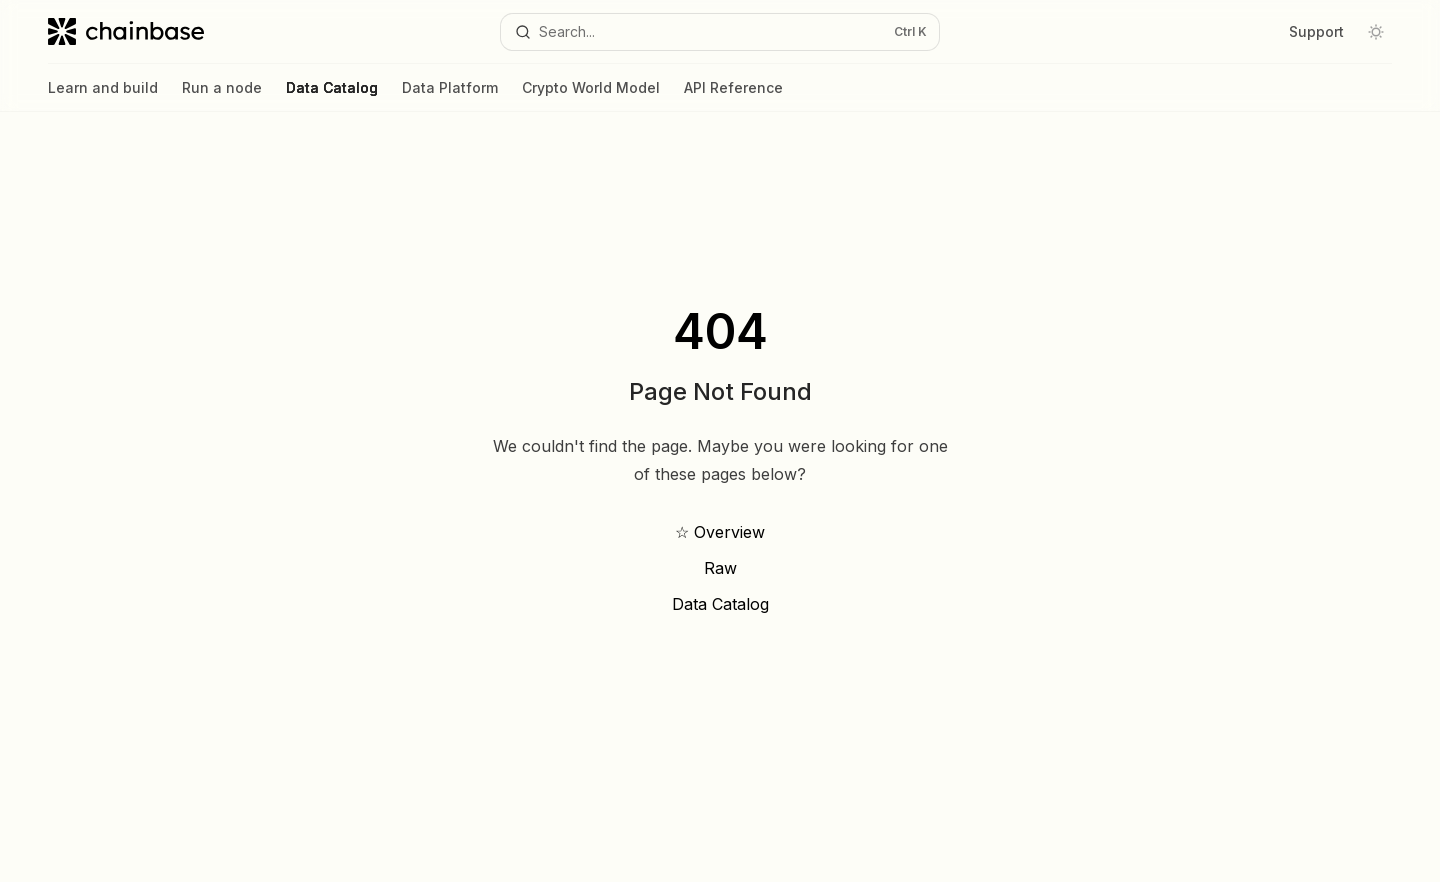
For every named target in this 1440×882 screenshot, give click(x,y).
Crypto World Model (591, 95)
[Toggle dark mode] (1376, 32)
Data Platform (450, 95)
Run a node (222, 95)
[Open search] (719, 32)
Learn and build (103, 95)
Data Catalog (332, 95)
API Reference (733, 95)
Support (1316, 31)
